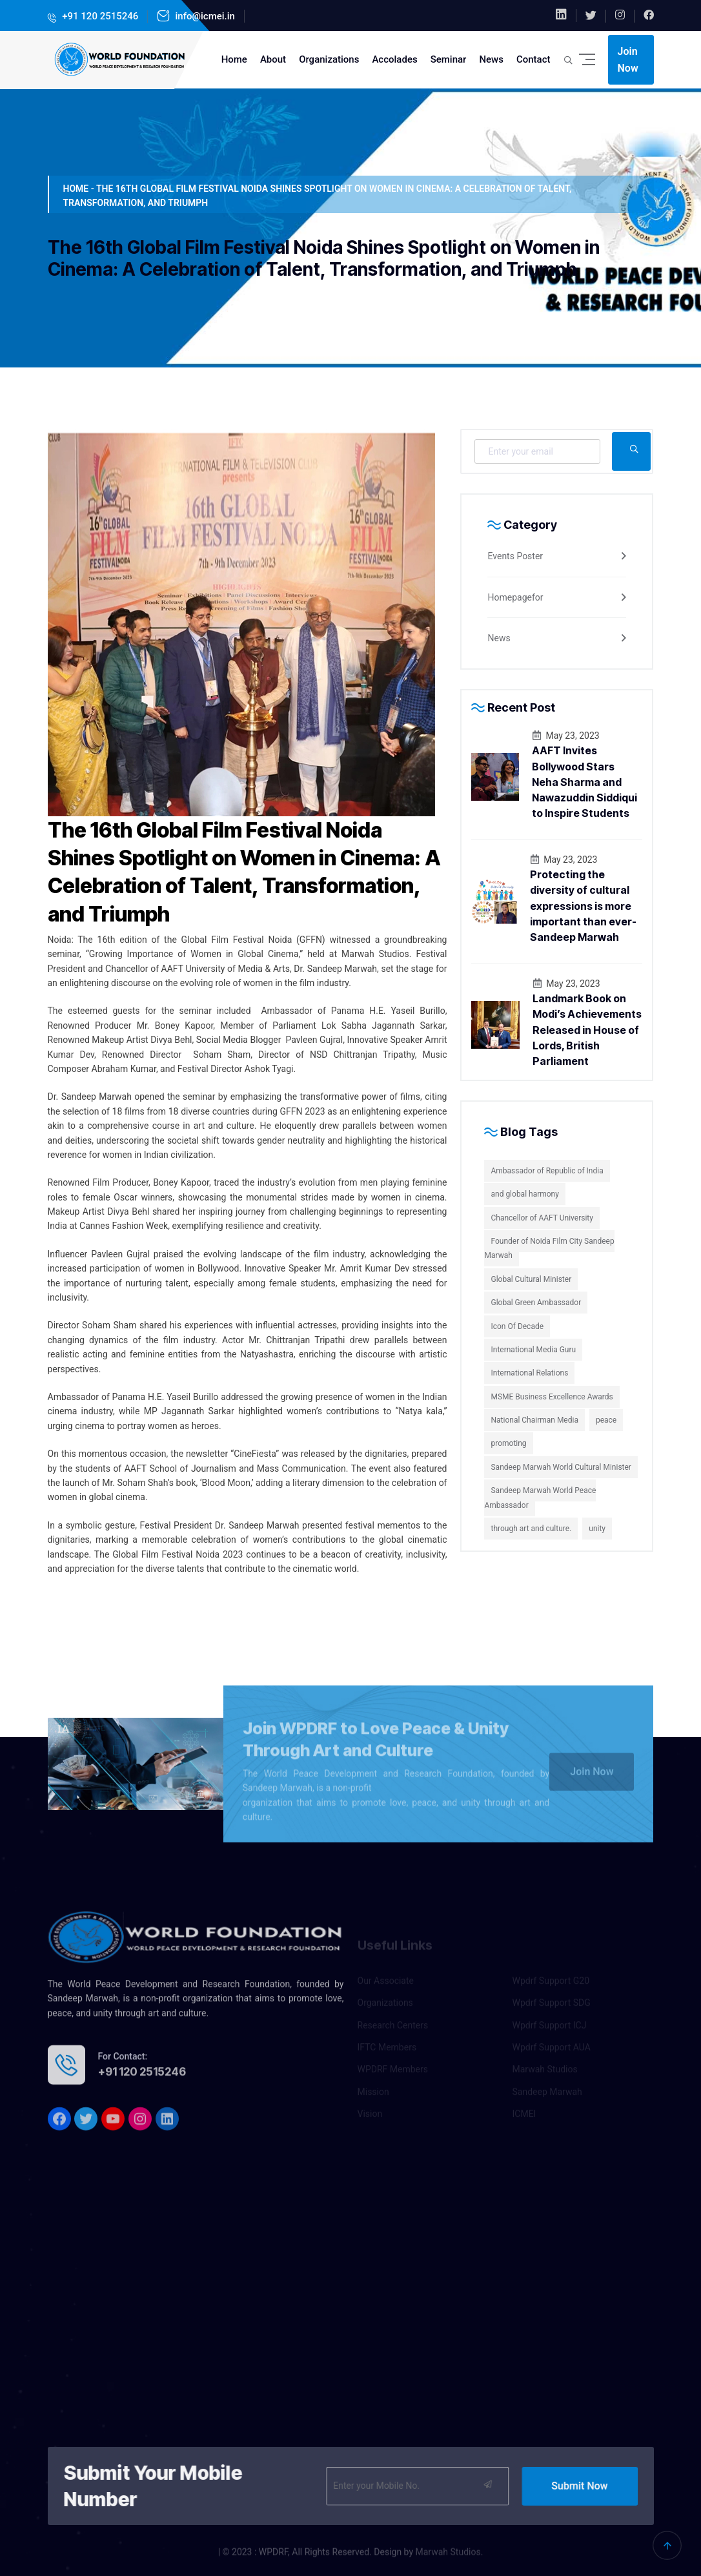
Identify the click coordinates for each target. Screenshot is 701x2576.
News (491, 59)
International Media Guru (533, 1349)
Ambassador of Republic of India (547, 1170)
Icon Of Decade (517, 1326)
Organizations (329, 59)
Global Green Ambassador (536, 1302)
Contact (533, 59)
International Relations (529, 1372)
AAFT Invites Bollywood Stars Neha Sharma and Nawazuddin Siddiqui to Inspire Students (584, 781)
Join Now (628, 59)
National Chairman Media (534, 1420)
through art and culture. (531, 1528)
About (273, 59)
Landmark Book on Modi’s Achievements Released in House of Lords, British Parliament (587, 1029)
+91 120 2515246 (99, 16)
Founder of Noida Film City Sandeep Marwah (549, 1248)
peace (606, 1420)
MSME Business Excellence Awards (552, 1396)
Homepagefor (515, 597)
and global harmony (524, 1194)
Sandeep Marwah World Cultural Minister (561, 1467)
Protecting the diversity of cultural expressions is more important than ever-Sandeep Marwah (583, 905)
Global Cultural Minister (531, 1279)
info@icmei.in (204, 16)
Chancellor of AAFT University (542, 1217)
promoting (508, 1443)
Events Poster (515, 556)
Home (234, 59)
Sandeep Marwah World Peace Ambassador (540, 1497)
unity (597, 1528)
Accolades (394, 59)
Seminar (449, 59)
